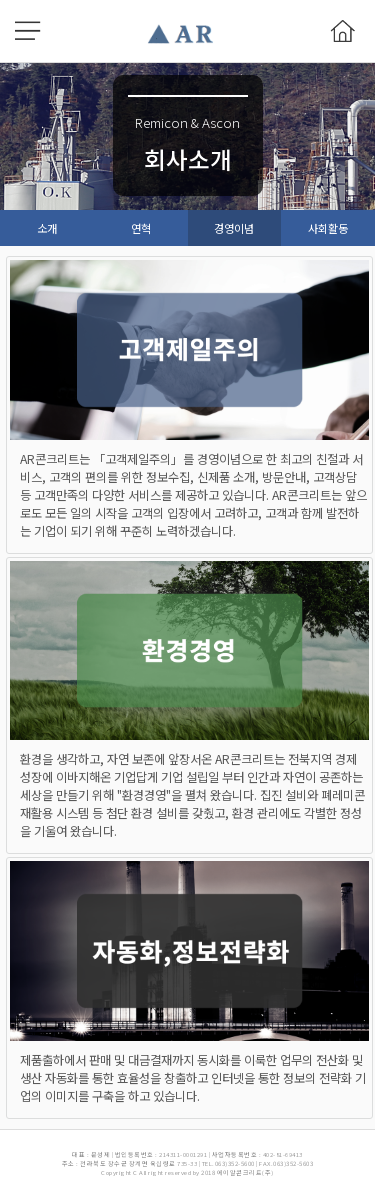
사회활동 (328, 228)
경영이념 (234, 228)
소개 (47, 228)
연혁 (141, 228)
